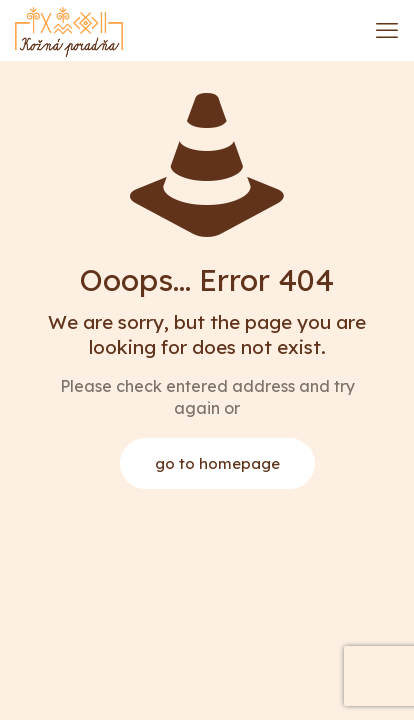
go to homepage (217, 463)
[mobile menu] (387, 30)
